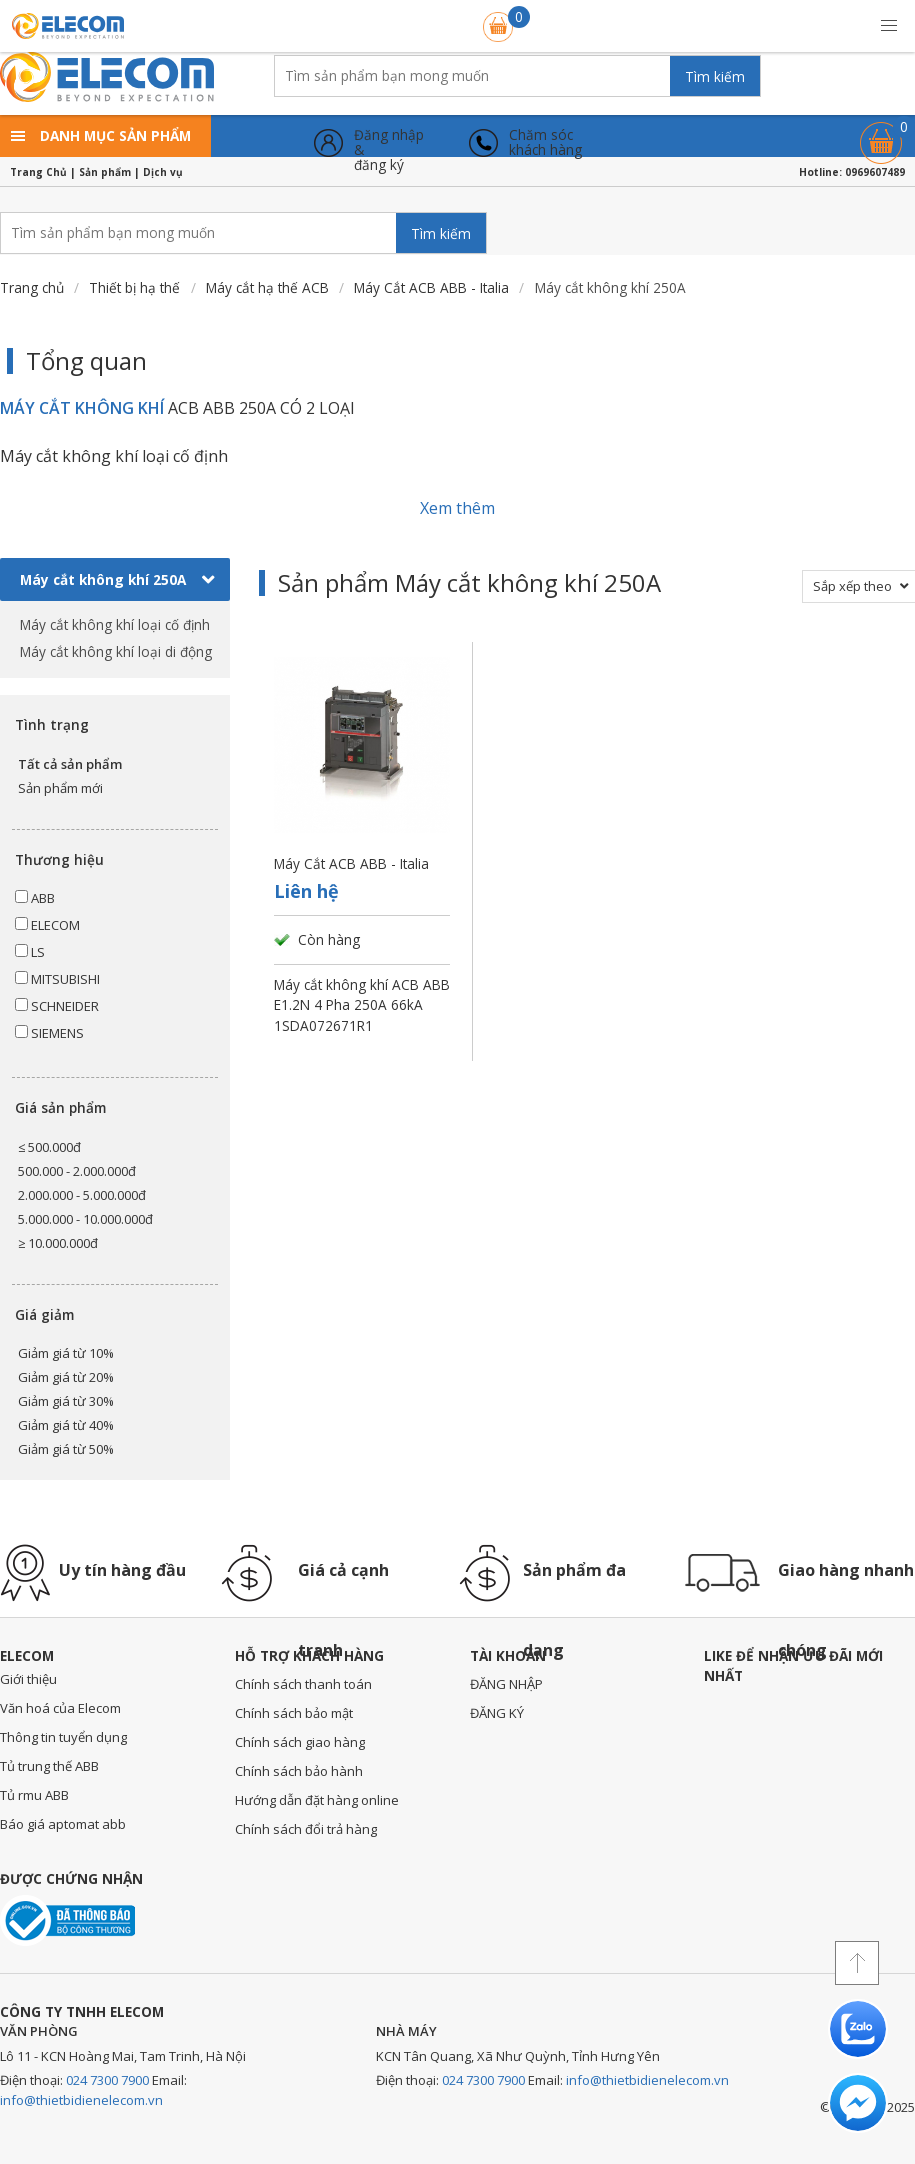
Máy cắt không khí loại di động (116, 651)
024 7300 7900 (107, 2080)
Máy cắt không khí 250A (117, 580)
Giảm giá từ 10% (66, 1353)
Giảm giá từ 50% (66, 1449)
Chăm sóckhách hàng (545, 142)
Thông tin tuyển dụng (63, 1737)
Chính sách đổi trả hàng (306, 1829)
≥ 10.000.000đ (58, 1243)
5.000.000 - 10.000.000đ (85, 1219)
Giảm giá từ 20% (66, 1377)
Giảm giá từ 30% (66, 1401)
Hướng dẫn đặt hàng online (317, 1800)
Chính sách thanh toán (303, 1684)
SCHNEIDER (57, 1006)
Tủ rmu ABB (34, 1795)
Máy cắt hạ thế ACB (267, 287)
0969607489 (875, 172)
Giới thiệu (28, 1679)
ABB (35, 898)
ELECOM (47, 925)
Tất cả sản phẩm (70, 764)
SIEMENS (49, 1033)
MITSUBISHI (57, 979)
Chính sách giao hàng (300, 1742)
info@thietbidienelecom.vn (81, 2100)
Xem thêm (457, 508)
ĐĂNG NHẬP (506, 1684)
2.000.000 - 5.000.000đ (82, 1195)
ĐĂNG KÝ (497, 1713)
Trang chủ (32, 287)
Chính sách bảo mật (294, 1713)
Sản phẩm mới (60, 788)
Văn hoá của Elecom (60, 1708)
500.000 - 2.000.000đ (77, 1171)
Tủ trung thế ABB (49, 1766)
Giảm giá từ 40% (66, 1425)
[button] (889, 26)
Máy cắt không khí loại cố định (115, 624)
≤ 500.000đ (49, 1147)
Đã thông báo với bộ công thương (67, 1920)
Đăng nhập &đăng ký (389, 142)
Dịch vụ (163, 172)
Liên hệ (306, 891)
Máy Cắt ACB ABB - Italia (431, 287)
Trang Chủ (38, 172)
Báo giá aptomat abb (63, 1824)
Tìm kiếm (715, 76)
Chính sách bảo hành (299, 1771)
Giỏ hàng (881, 133)
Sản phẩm (105, 172)
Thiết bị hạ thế (134, 287)
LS (30, 952)
